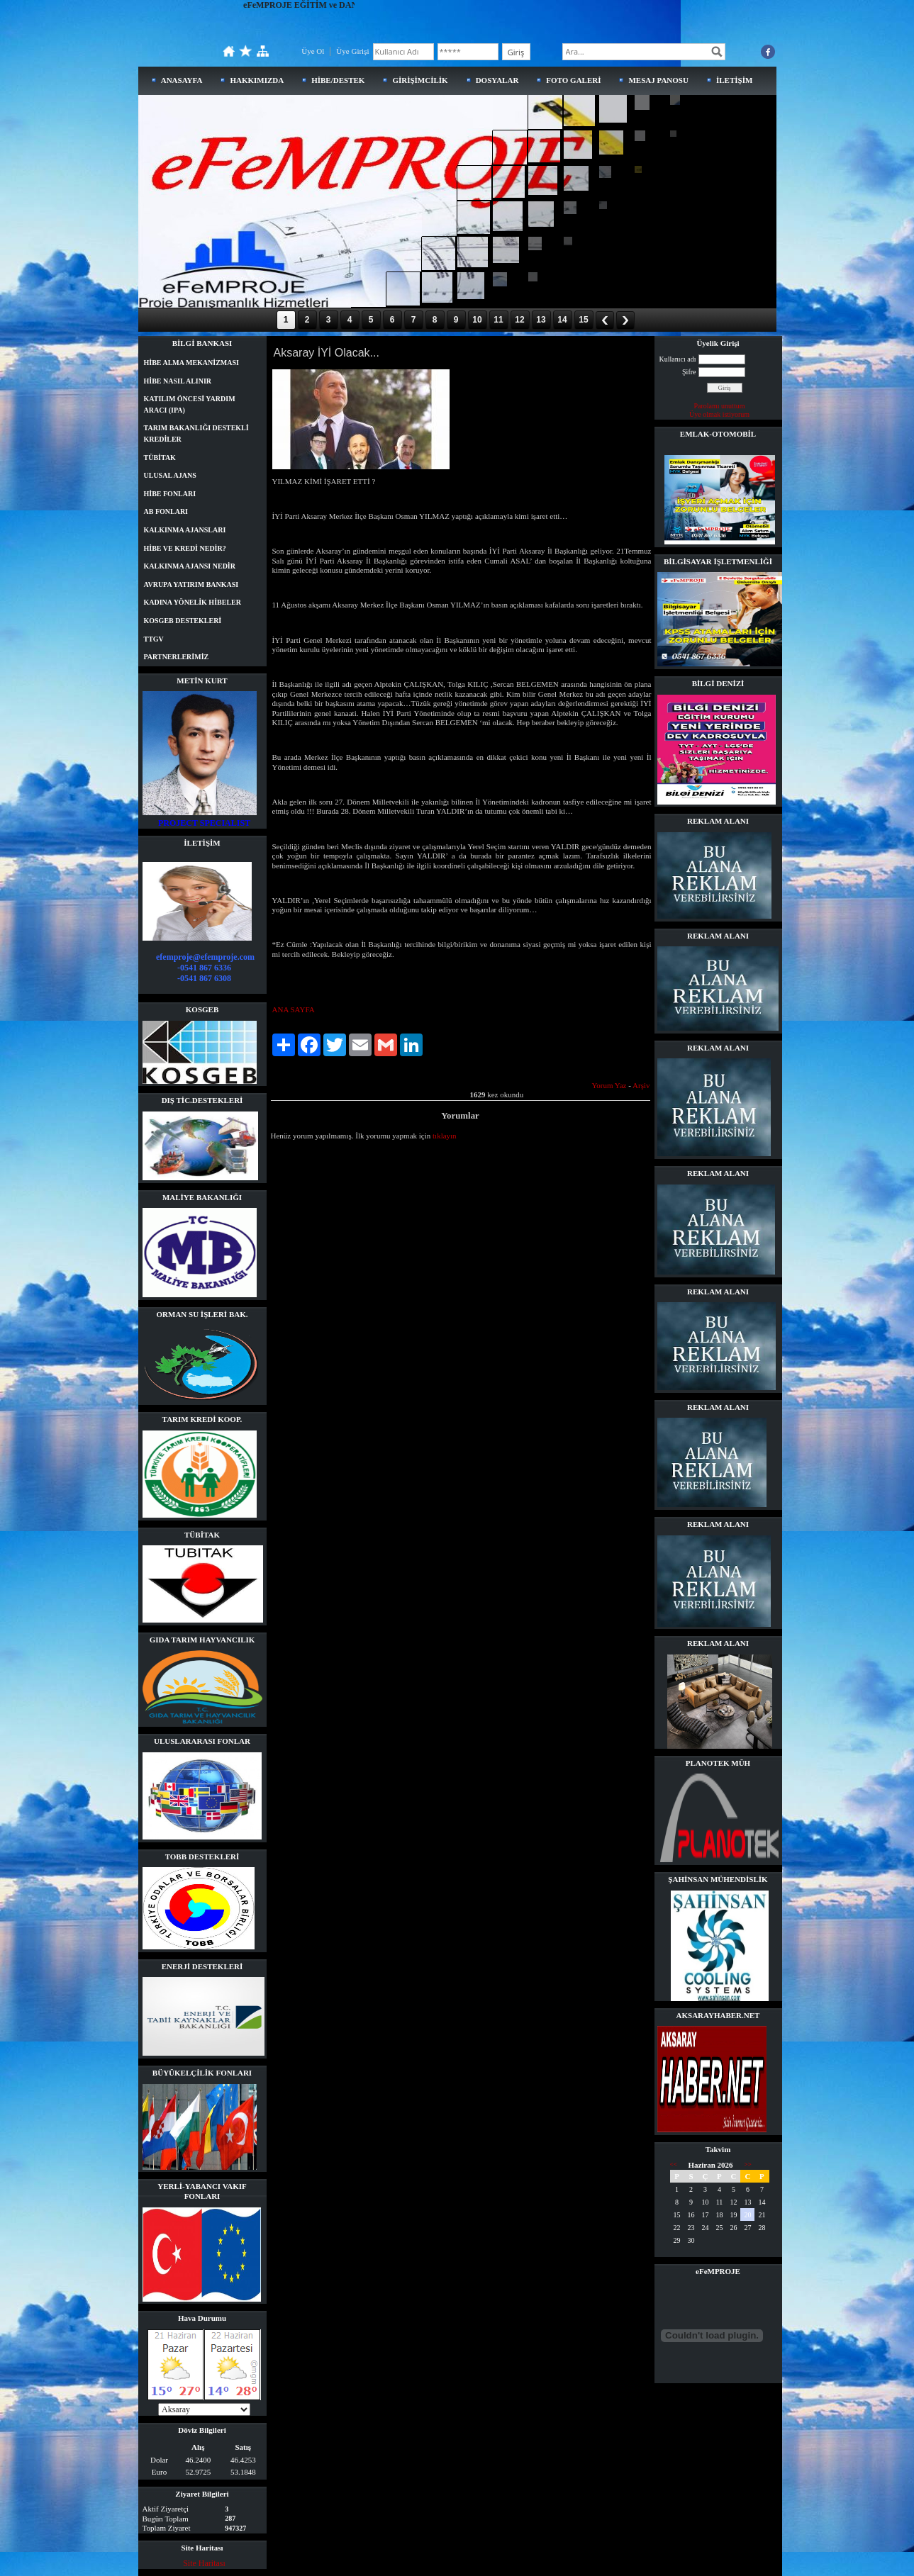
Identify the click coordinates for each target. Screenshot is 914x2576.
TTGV (154, 639)
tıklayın (445, 1135)
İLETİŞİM (734, 80)
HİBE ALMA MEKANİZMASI (191, 362)
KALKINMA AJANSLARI (185, 530)
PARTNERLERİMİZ (176, 657)
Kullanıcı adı (677, 359)
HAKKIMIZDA (257, 80)
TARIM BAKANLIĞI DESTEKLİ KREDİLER (196, 433)
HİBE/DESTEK (337, 80)
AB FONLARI (166, 511)
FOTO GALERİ (573, 80)
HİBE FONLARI (170, 494)
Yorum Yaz (608, 1085)
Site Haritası (204, 2563)
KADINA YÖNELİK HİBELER (192, 602)
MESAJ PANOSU (658, 80)
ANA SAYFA (293, 1009)
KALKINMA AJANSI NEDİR (189, 566)
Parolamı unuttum (719, 406)
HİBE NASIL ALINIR (178, 381)
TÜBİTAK (160, 457)
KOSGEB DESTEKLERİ (183, 621)
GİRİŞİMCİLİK (419, 80)
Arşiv (641, 1085)
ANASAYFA (182, 80)
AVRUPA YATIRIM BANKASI (191, 584)
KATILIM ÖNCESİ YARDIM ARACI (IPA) (189, 404)
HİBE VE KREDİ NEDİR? (185, 548)
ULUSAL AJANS (170, 475)
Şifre (689, 372)
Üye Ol (312, 51)
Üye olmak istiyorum (719, 414)
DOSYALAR (497, 80)
